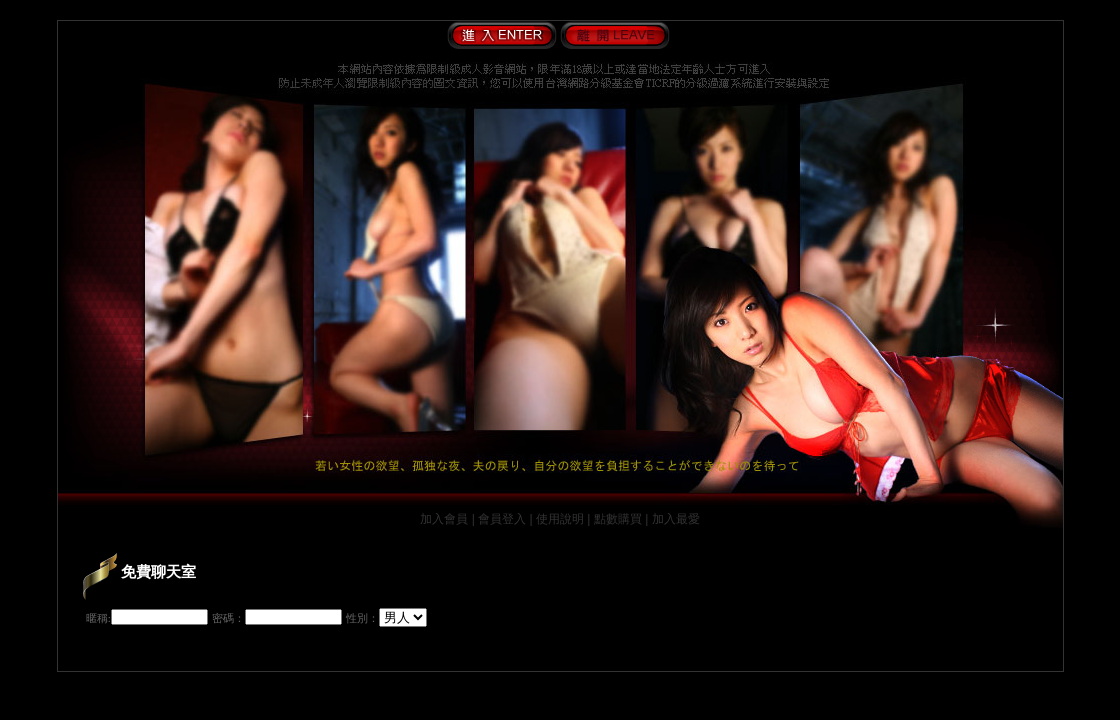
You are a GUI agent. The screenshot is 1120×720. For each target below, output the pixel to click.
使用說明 (560, 519)
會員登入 (502, 519)
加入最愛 (676, 519)
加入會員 (444, 519)
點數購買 (618, 519)
